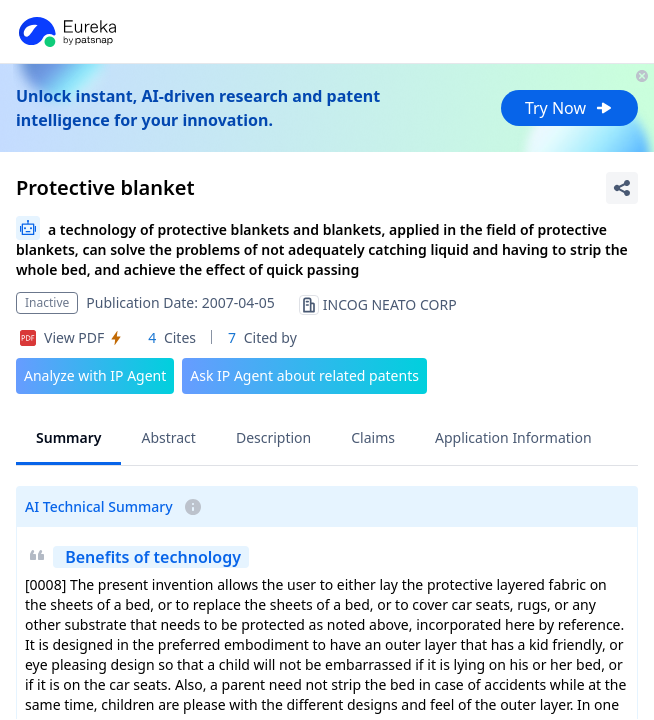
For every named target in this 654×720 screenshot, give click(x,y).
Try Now (569, 108)
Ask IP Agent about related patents (304, 375)
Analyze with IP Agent (95, 375)
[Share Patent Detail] (622, 188)
